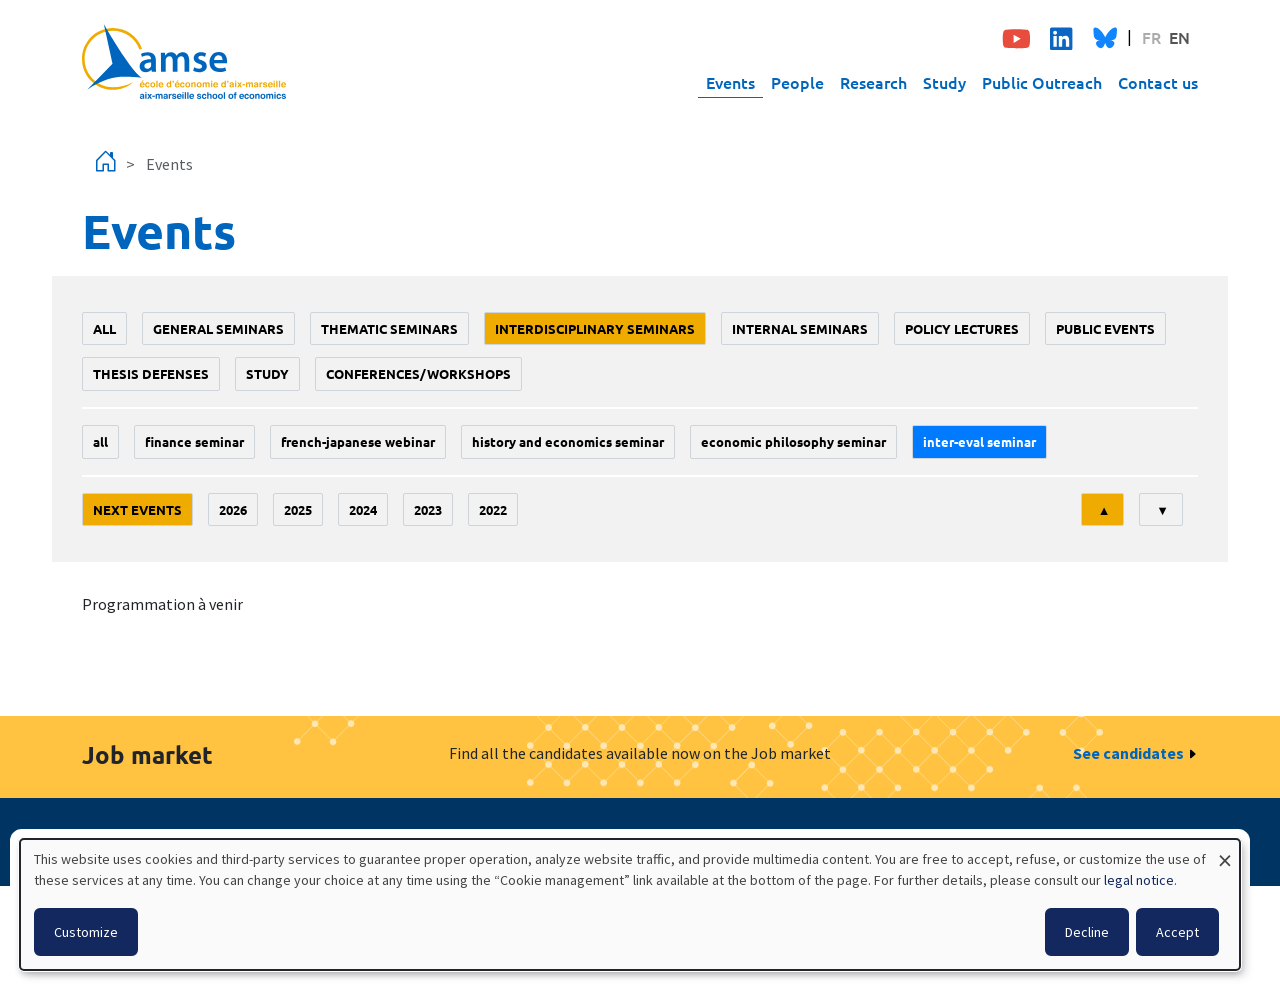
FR (1151, 37)
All (104, 328)
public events (1105, 328)
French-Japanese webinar (358, 441)
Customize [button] (86, 932)
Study (944, 82)
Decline (1087, 932)
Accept (1177, 932)
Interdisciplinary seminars (595, 328)
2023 (428, 509)
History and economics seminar (568, 441)
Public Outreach (1042, 82)
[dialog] (630, 904)
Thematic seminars (389, 328)
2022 (493, 509)
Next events (137, 509)
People (797, 82)
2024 (363, 509)
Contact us (1158, 82)
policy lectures (962, 328)
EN (1179, 37)
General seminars (218, 328)
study (267, 373)
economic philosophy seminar (793, 441)
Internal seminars (800, 328)
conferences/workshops (418, 373)
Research (873, 82)
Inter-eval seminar (979, 441)
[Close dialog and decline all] (1225, 851)
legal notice (1139, 880)
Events (730, 82)
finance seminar (194, 441)
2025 (298, 509)
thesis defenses (151, 373)
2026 (233, 509)
